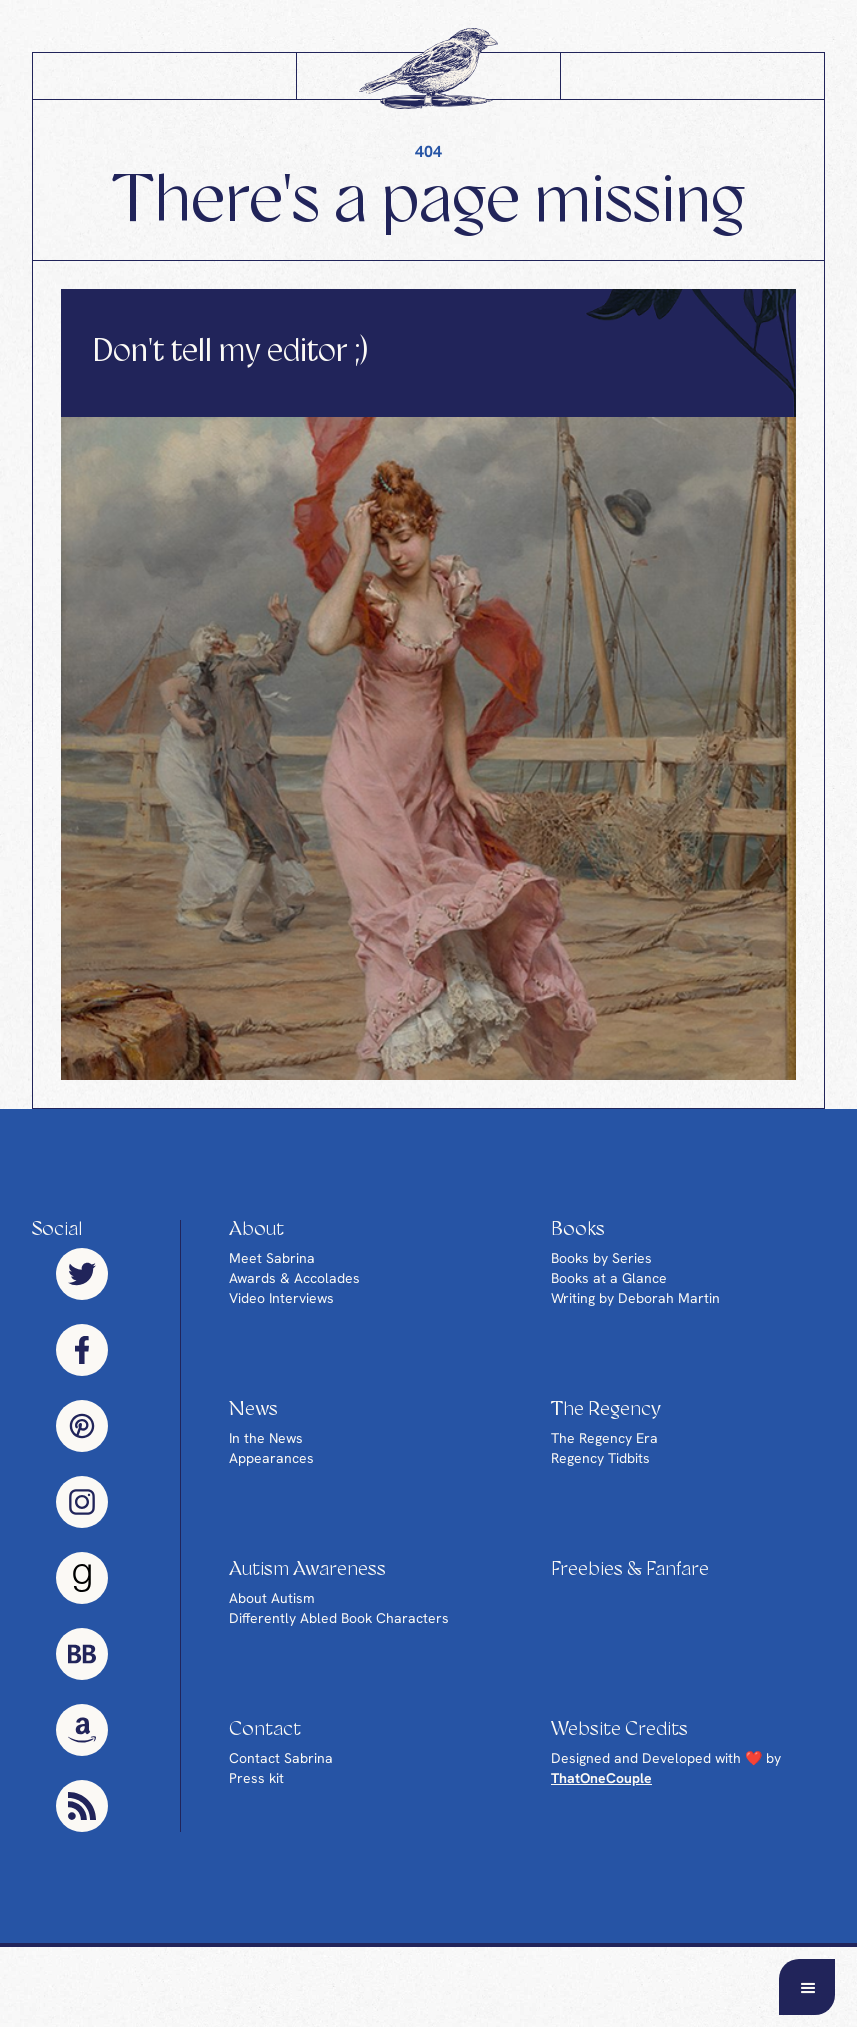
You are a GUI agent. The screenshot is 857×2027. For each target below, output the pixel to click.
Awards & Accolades (294, 1278)
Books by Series (601, 1258)
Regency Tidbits (600, 1458)
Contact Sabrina (281, 1758)
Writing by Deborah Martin (635, 1298)
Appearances (271, 1458)
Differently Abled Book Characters (339, 1618)
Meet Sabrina (272, 1258)
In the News (266, 1438)
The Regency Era (604, 1438)
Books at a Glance (609, 1278)
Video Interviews (281, 1298)
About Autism (272, 1598)
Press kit (256, 1778)
